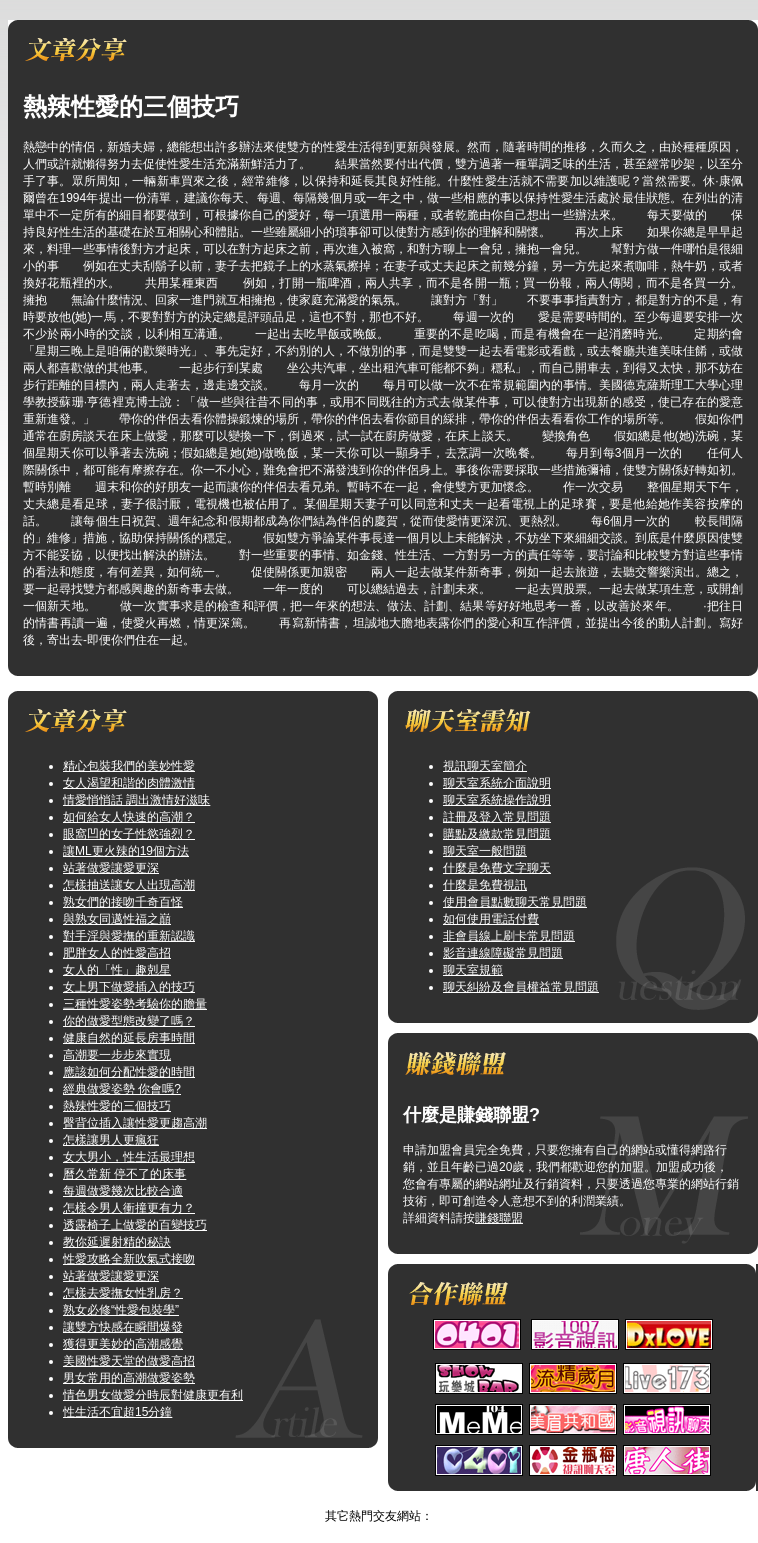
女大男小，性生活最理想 (129, 1157)
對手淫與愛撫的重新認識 (129, 936)
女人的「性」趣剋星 (117, 970)
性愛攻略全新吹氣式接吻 (129, 1259)
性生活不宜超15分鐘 (117, 1412)
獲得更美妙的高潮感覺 (123, 1344)
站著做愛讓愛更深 (111, 868)
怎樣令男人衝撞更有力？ (129, 1208)
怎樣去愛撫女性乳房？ (123, 1293)
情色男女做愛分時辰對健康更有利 (153, 1395)
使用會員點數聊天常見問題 (515, 902)
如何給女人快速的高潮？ (129, 817)
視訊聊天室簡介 (485, 766)
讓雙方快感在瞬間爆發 (123, 1327)
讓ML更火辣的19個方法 (126, 851)
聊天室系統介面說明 (497, 783)
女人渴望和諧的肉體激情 (129, 783)
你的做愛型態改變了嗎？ (129, 1021)
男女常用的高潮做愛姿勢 (129, 1378)
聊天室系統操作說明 (497, 800)
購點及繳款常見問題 (497, 834)
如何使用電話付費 (491, 919)
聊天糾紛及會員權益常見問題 (521, 987)
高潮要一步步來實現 (117, 1055)
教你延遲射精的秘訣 (117, 1242)
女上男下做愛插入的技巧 (129, 987)
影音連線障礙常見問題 (503, 953)
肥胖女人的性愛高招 (117, 953)
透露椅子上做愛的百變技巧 (135, 1225)
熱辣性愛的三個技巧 (117, 1106)
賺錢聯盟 (499, 1218)
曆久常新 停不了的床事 (124, 1174)
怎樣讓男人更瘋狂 (111, 1140)
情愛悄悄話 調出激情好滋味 (136, 800)
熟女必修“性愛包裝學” (121, 1310)
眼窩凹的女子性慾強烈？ (129, 834)
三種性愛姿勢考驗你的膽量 (135, 1004)
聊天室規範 (473, 970)
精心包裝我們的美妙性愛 (129, 766)
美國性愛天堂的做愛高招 (129, 1361)
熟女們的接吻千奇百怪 (123, 902)
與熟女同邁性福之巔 (117, 919)
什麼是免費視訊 (485, 885)
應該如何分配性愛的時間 (129, 1072)
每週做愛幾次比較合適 (123, 1191)
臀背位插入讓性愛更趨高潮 (135, 1123)
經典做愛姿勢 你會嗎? (122, 1089)
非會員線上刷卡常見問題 (509, 936)
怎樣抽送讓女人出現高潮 (129, 885)
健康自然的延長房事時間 (129, 1038)
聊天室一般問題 (485, 851)
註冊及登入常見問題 (497, 817)
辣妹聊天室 (359, 1499)
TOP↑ (414, 1499)
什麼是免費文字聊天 (497, 868)
